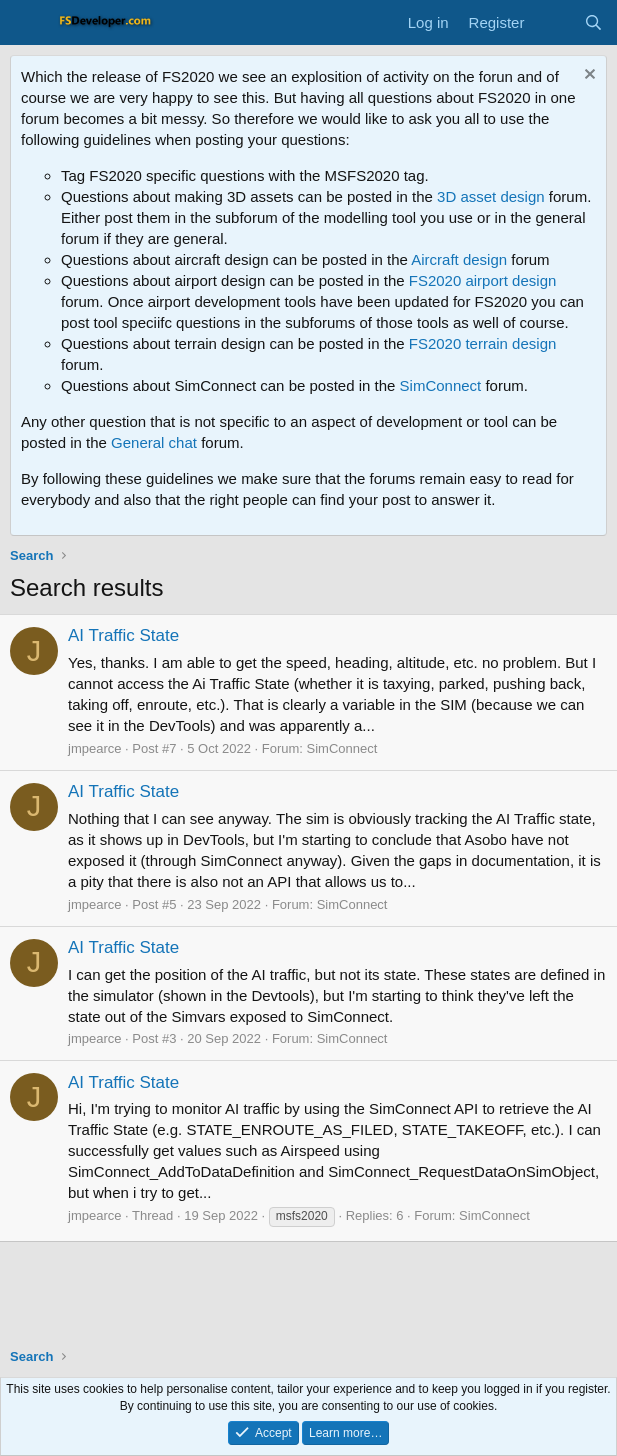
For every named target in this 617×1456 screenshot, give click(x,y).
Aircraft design (459, 259)
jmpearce (94, 748)
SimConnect (441, 385)
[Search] (593, 22)
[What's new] (553, 22)
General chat (154, 442)
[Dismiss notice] (587, 76)
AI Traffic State (123, 635)
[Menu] (27, 23)
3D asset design (491, 196)
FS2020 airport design (483, 280)
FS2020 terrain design (483, 343)
